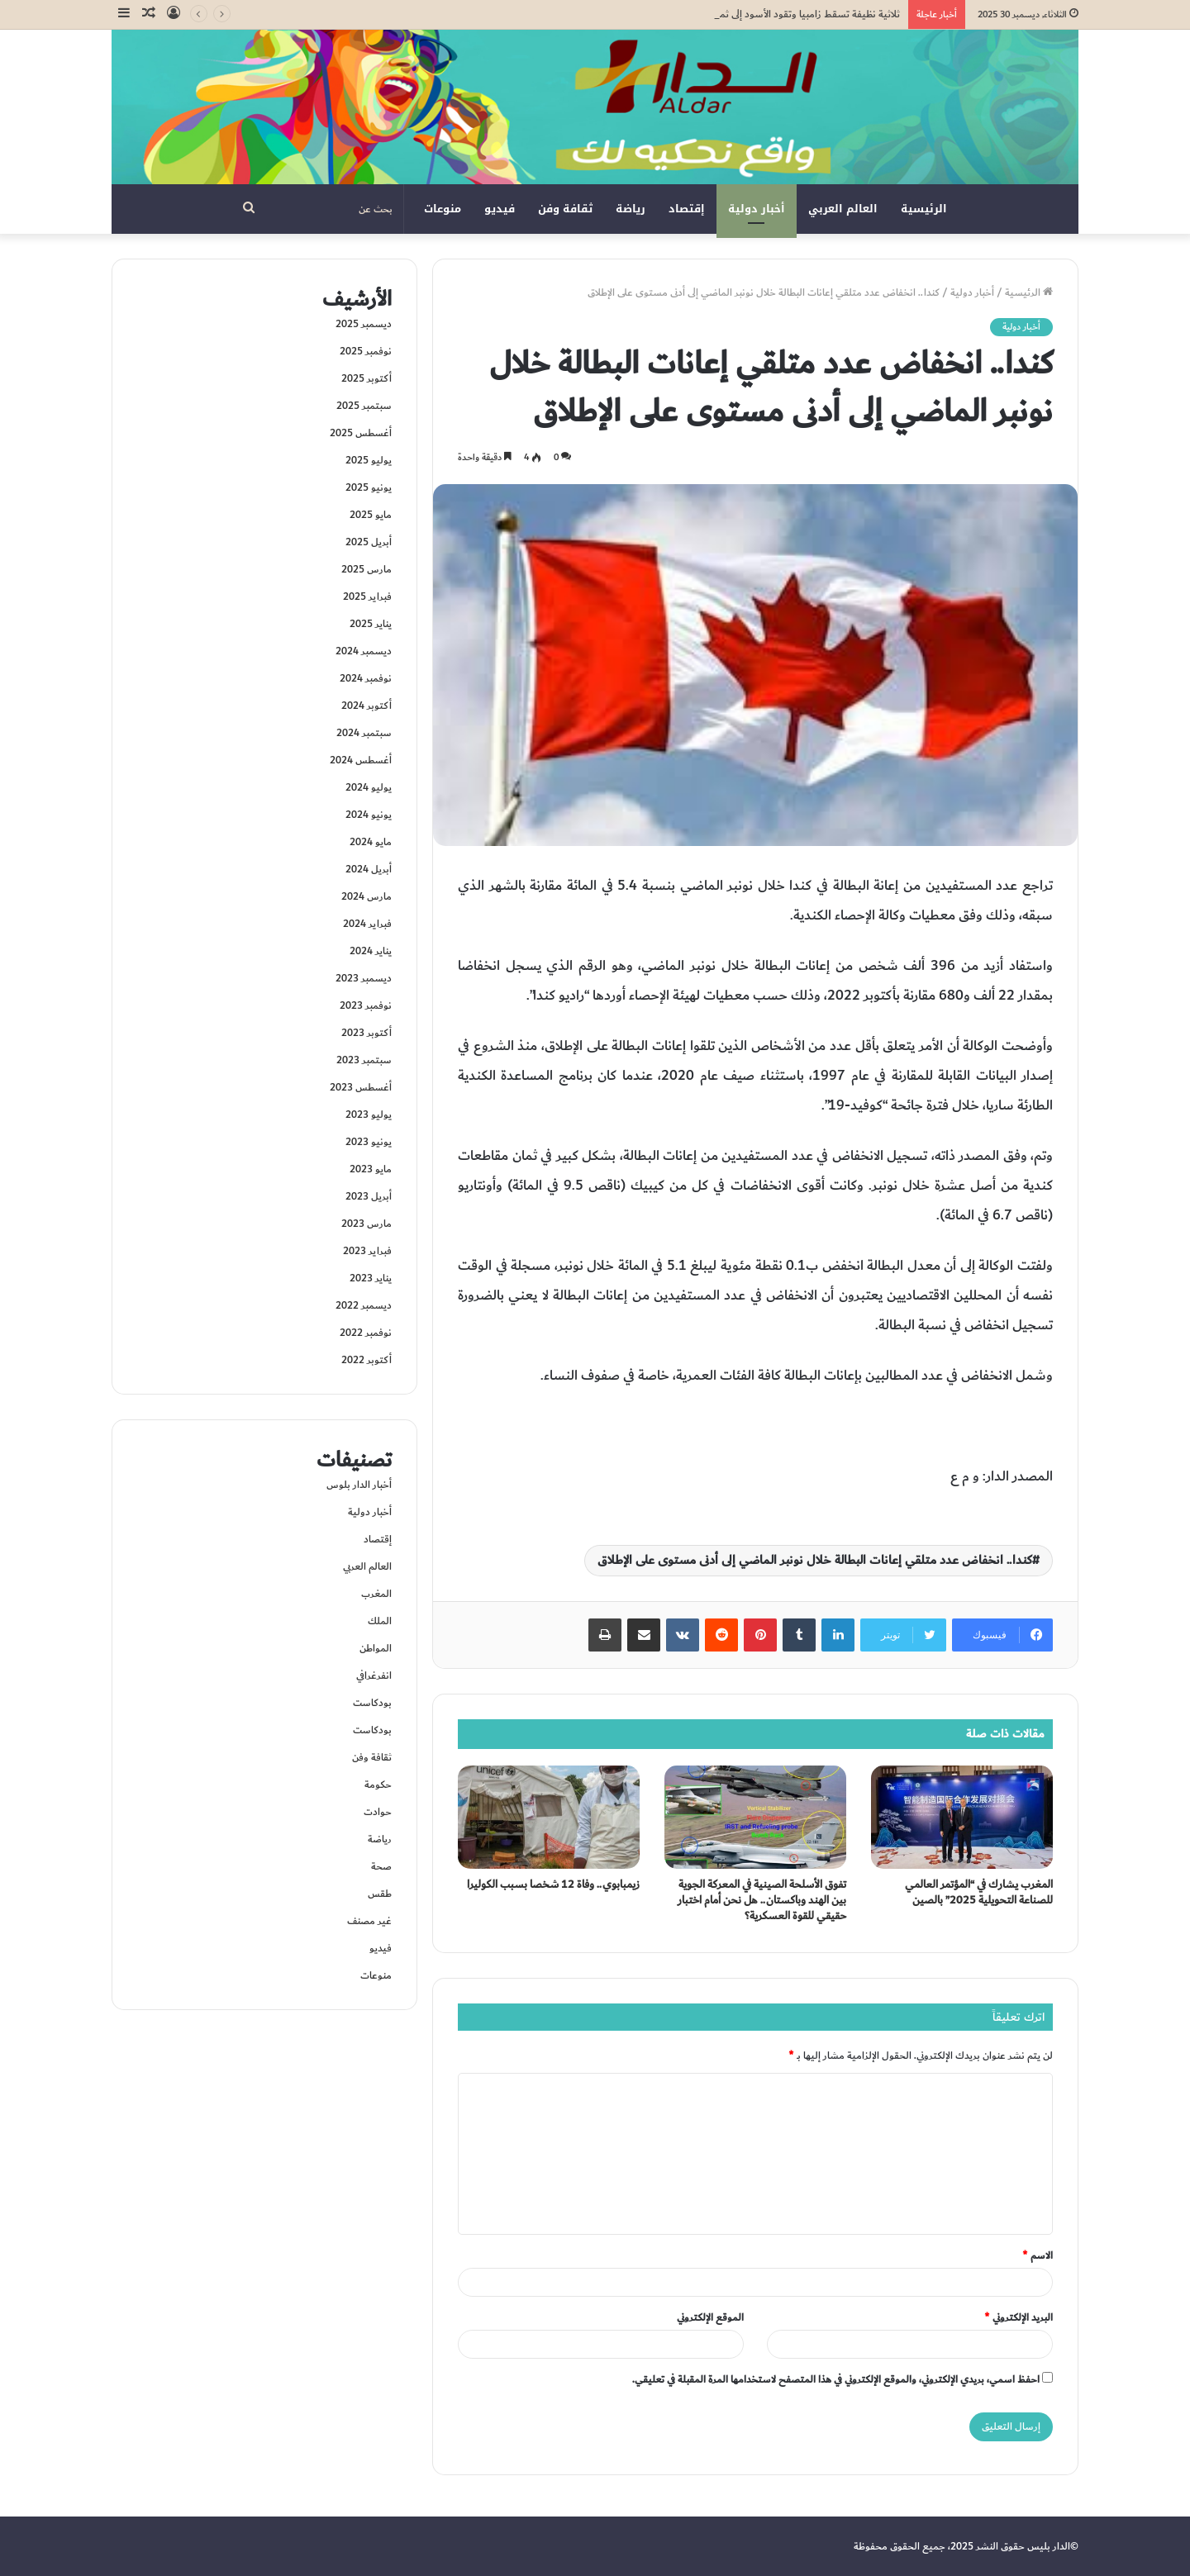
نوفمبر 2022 (366, 1333)
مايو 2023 (371, 1169)
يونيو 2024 (368, 815)
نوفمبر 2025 (366, 351)
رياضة (630, 208)
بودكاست (372, 1703)
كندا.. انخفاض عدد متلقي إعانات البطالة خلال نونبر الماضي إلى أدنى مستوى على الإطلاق (814, 1560)
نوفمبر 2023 (366, 1005)
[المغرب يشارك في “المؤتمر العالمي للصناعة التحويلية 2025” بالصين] (962, 1817)
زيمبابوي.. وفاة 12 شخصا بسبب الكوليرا (553, 1884)
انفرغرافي (374, 1675)
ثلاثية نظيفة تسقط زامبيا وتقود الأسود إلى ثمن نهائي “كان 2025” (771, 14)
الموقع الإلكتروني (710, 2317)
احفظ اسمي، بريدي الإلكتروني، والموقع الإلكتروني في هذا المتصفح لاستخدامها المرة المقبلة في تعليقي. (836, 2379)
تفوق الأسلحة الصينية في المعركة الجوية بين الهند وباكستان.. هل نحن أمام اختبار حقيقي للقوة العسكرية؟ (762, 1900)
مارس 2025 (366, 569)
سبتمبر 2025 (364, 406)
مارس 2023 (366, 1223)
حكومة (378, 1784)
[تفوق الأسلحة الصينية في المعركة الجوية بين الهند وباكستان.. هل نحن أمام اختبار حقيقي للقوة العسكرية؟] (755, 1817)
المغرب (376, 1594)
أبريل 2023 (368, 1196)
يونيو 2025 (368, 487)
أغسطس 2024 (361, 760)
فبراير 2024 (367, 924)
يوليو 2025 (368, 460)
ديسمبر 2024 (364, 651)
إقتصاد (687, 208)
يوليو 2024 (368, 787)
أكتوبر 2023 (366, 1033)
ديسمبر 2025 (364, 324)
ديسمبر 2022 (364, 1305)
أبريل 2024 (368, 869)
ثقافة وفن (565, 208)
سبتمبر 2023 (364, 1060)
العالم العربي (843, 208)
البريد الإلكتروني (1018, 2317)
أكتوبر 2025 (366, 378)
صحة (381, 1866)
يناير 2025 (371, 624)
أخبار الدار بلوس (359, 1485)
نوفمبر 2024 (366, 678)
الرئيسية (924, 208)
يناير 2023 (371, 1278)
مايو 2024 (371, 842)
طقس (380, 1893)
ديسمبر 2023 (364, 978)
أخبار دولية (756, 208)
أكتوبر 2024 (366, 705)
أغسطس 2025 (361, 433)
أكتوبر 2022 (366, 1360)
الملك (380, 1621)
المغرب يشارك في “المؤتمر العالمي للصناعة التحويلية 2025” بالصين (979, 1892)
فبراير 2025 (367, 596)
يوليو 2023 (368, 1114)
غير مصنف (369, 1921)
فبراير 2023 (367, 1251)
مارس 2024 (366, 896)
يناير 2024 (371, 951)
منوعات (442, 208)
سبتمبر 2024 (364, 733)
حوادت (378, 1812)
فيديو (499, 208)
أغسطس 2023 (361, 1087)
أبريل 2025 (368, 542)
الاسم (1037, 2255)
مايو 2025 (371, 515)
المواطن (375, 1648)
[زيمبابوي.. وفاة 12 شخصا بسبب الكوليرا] (549, 1817)
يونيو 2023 (368, 1142)
